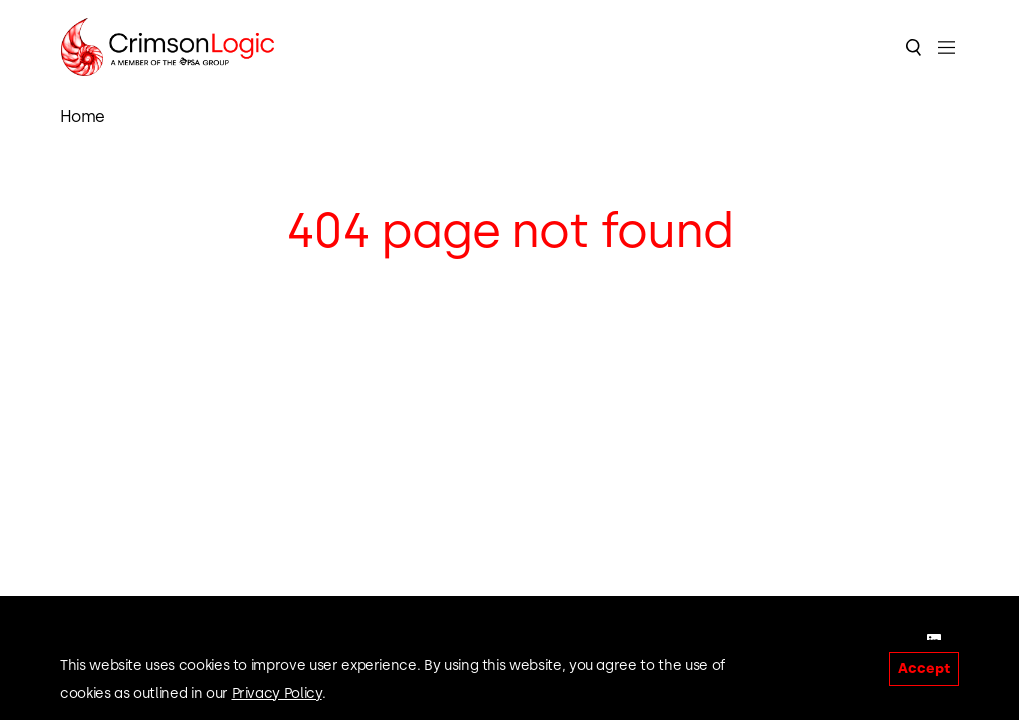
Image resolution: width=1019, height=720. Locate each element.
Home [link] (82, 116)
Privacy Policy (277, 693)
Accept (924, 668)
